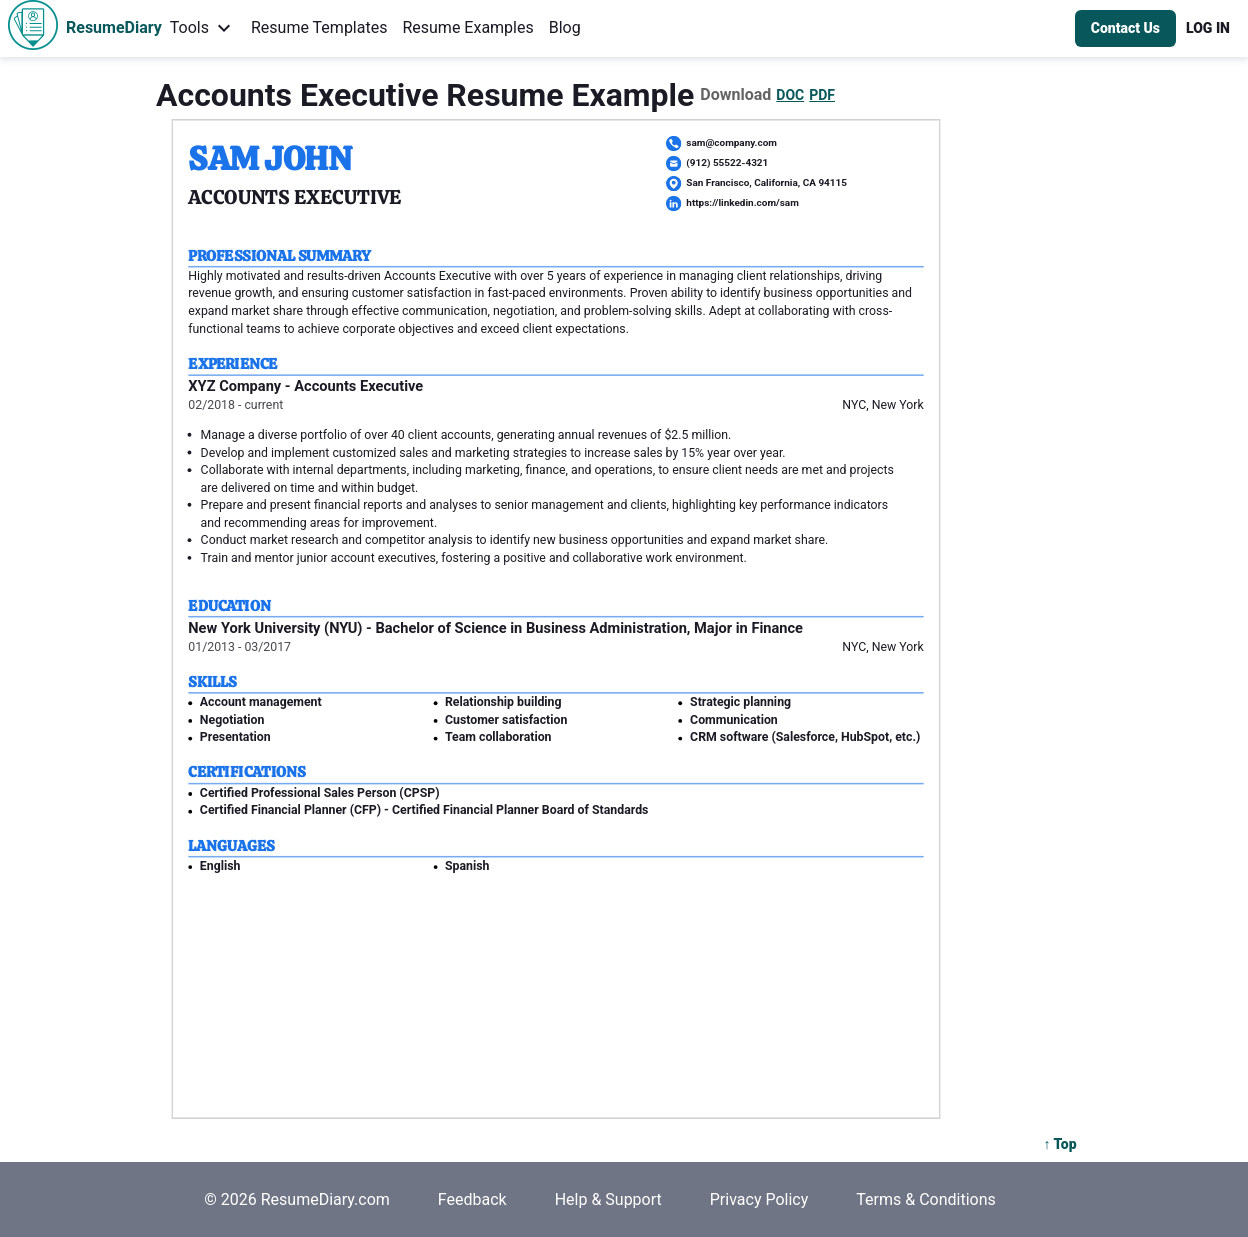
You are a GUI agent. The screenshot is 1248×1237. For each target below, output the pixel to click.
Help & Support (608, 1199)
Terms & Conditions (926, 1199)
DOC (790, 95)
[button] (1208, 28)
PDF (822, 95)
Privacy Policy (759, 1199)
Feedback (472, 1199)
